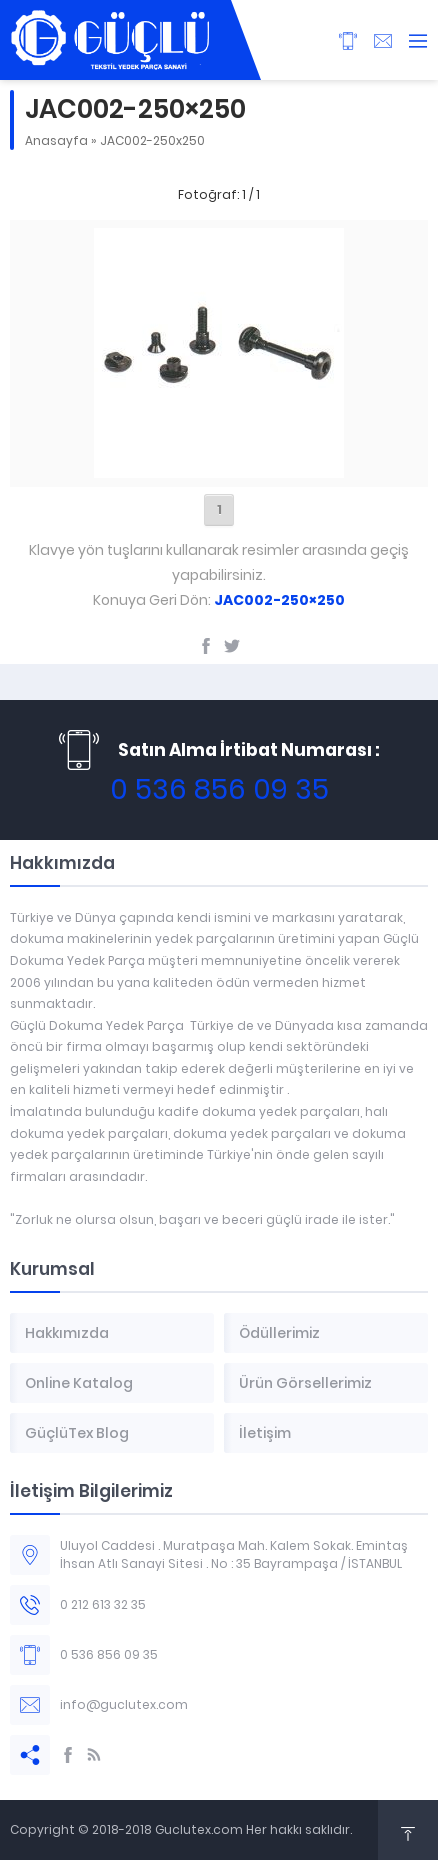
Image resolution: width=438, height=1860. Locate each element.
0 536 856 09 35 (219, 789)
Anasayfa (56, 140)
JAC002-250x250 (152, 140)
